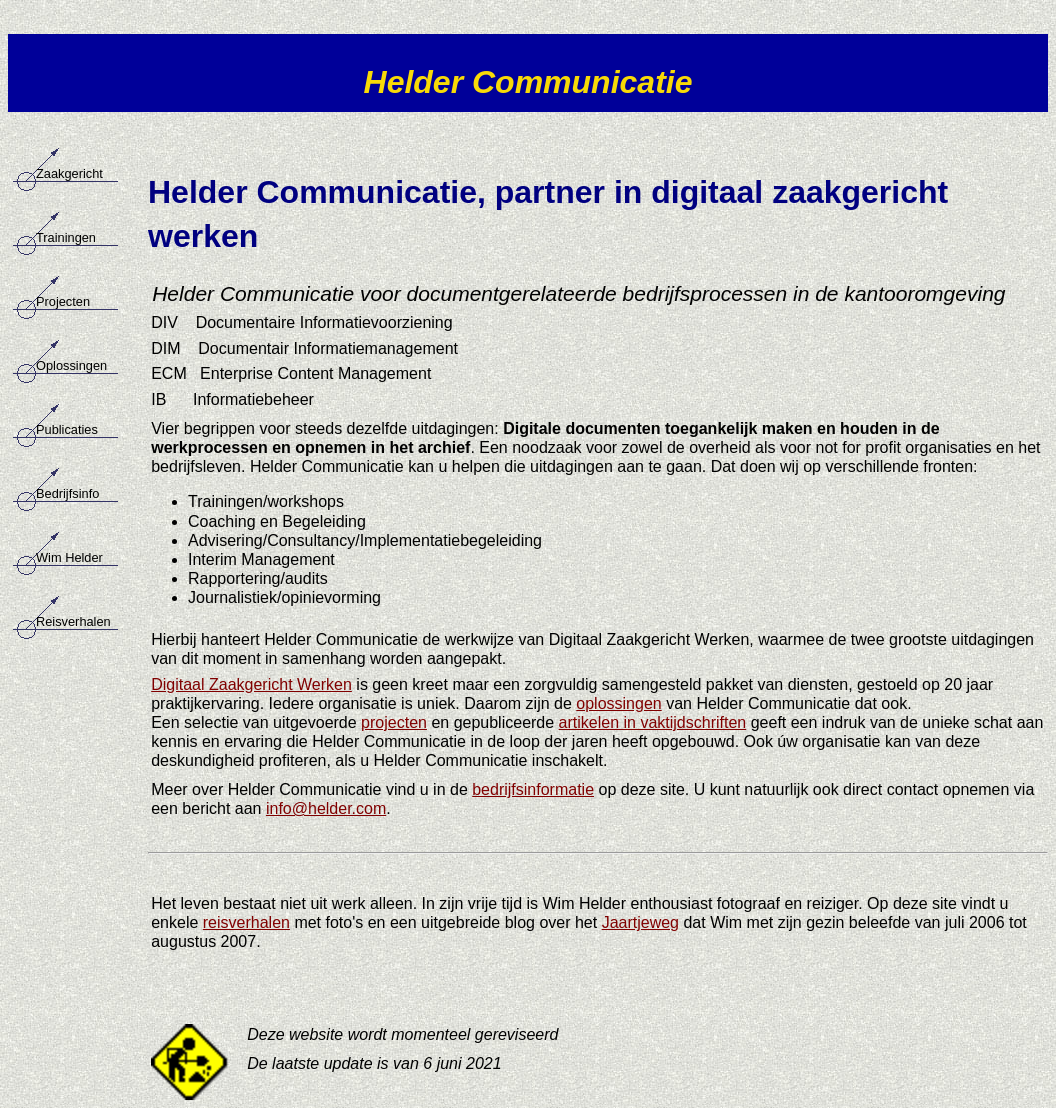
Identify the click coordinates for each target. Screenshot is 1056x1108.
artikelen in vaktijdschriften (653, 722)
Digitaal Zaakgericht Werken (251, 684)
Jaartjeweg (640, 922)
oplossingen (618, 703)
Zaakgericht (69, 173)
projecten (394, 722)
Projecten (63, 301)
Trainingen (66, 237)
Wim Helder (69, 557)
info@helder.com (326, 808)
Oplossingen (71, 365)
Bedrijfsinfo (67, 493)
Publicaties (67, 429)
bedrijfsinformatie (533, 789)
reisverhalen (246, 922)
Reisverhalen (73, 621)
